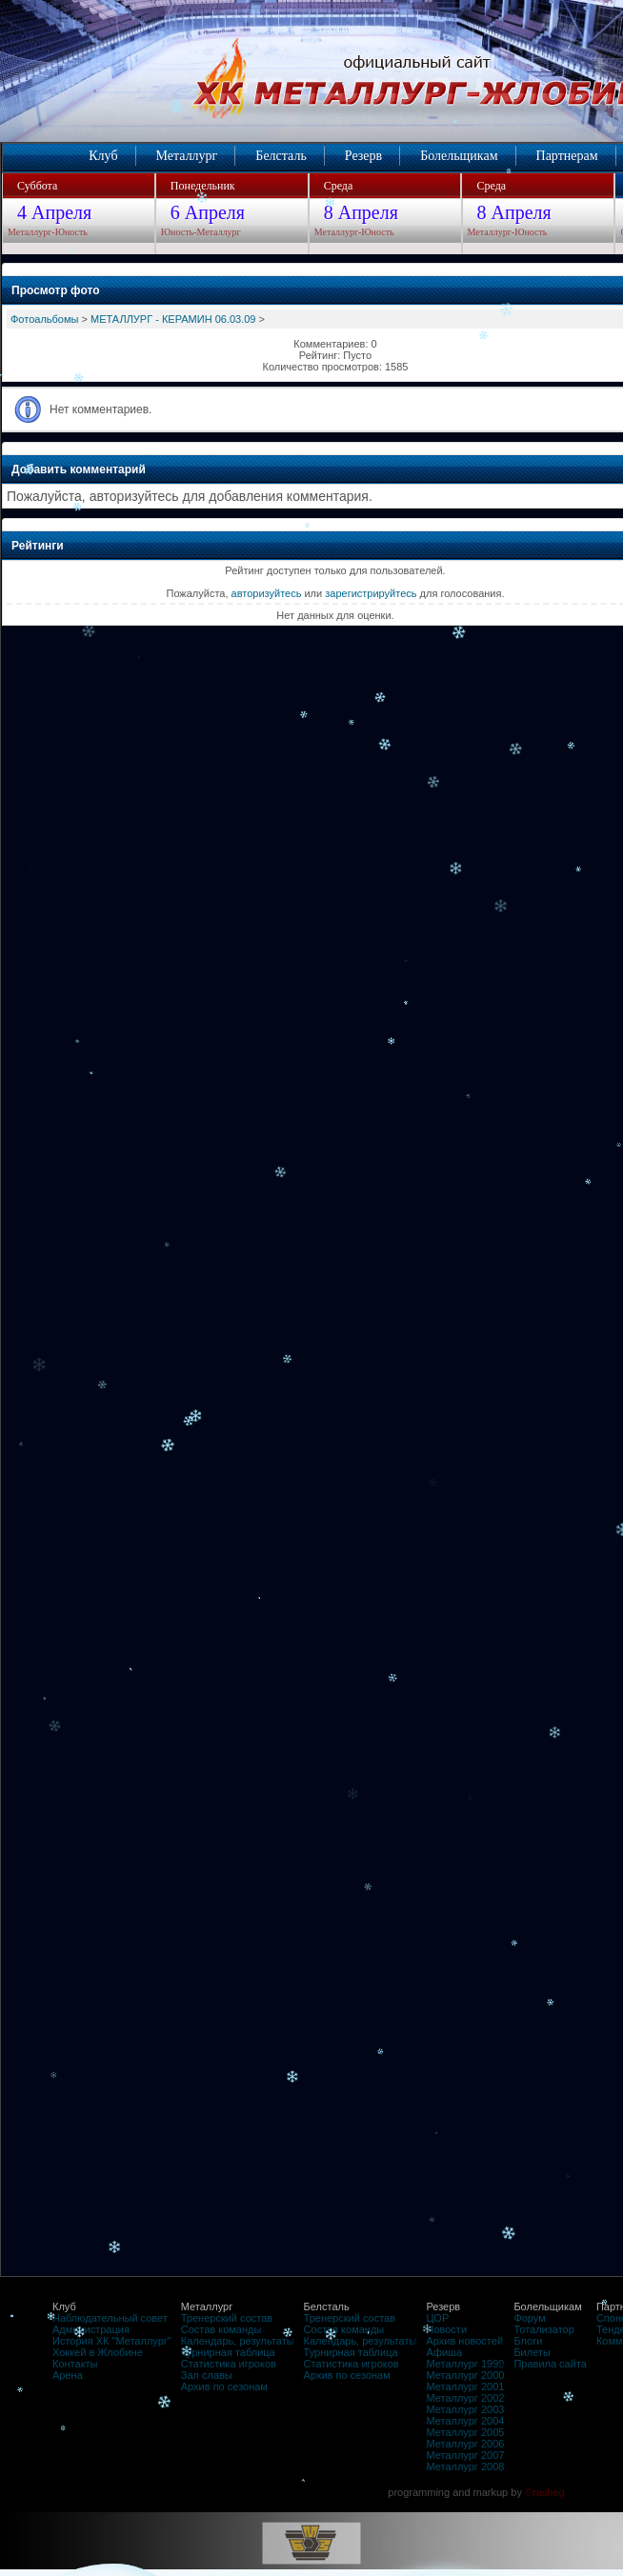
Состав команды (221, 2329)
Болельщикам (458, 156)
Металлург (187, 156)
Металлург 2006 (465, 2443)
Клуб (103, 156)
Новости (446, 2329)
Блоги (527, 2340)
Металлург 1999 (465, 2363)
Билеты (531, 2352)
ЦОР (437, 2318)
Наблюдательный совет (110, 2318)
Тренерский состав (226, 2318)
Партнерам (567, 156)
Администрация (91, 2329)
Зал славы (206, 2375)
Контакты (75, 2363)
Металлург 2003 (465, 2409)
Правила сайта (550, 2363)
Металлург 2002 (465, 2398)
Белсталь (280, 156)
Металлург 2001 (465, 2386)
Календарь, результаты (237, 2340)
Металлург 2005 (465, 2432)
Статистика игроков (228, 2363)
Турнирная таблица (228, 2352)
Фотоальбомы (44, 319)
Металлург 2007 (465, 2455)
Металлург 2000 (465, 2375)
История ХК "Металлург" (111, 2340)
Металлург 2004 (465, 2420)
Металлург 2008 (465, 2466)
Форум (529, 2318)
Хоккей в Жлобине (97, 2352)
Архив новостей (464, 2340)
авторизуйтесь (266, 593)
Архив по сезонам (224, 2386)
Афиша (444, 2352)
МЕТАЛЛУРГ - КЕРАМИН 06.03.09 (173, 319)
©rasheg (545, 2492)
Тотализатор (543, 2329)
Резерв (363, 156)
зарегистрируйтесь (370, 593)
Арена (67, 2375)
